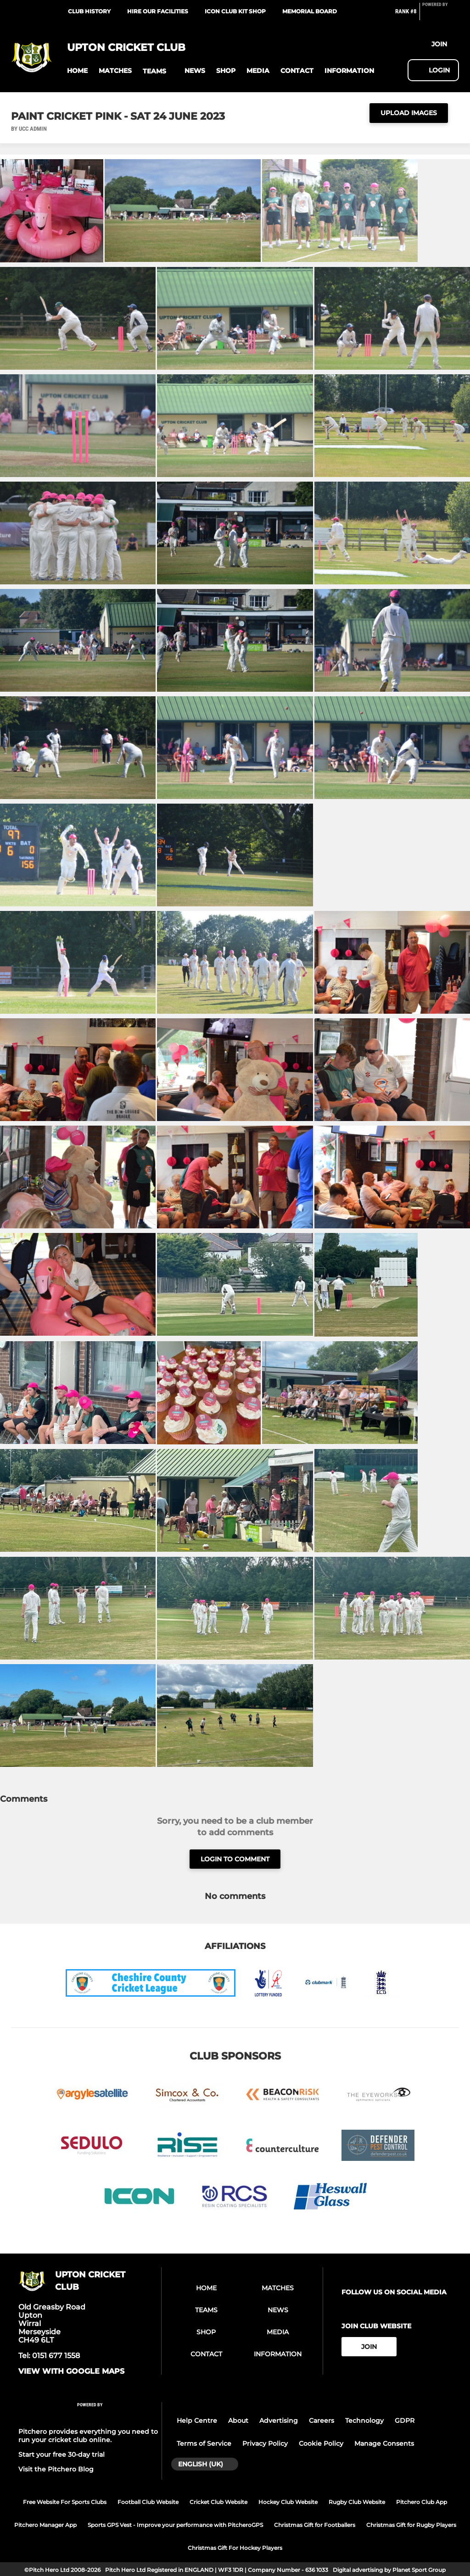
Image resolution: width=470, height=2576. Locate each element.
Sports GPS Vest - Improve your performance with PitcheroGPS (175, 2524)
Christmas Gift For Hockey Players (235, 2547)
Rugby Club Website (357, 2501)
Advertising (278, 2420)
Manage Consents (384, 2443)
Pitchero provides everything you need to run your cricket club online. (88, 2435)
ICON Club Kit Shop (235, 11)
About (238, 2420)
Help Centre (197, 2420)
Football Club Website (148, 2501)
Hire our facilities (157, 11)
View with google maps (71, 2371)
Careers (321, 2420)
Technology (364, 2420)
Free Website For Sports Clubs (64, 2501)
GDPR (404, 2420)
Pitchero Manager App (45, 2524)
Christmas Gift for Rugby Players (411, 2524)
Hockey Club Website (288, 2501)
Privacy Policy (265, 2443)
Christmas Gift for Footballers (314, 2524)
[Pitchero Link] (440, 15)
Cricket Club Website (218, 2501)
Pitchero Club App (421, 2501)
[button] (77, 71)
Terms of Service (204, 2443)
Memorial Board (309, 11)
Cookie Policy (321, 2443)
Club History (89, 11)
